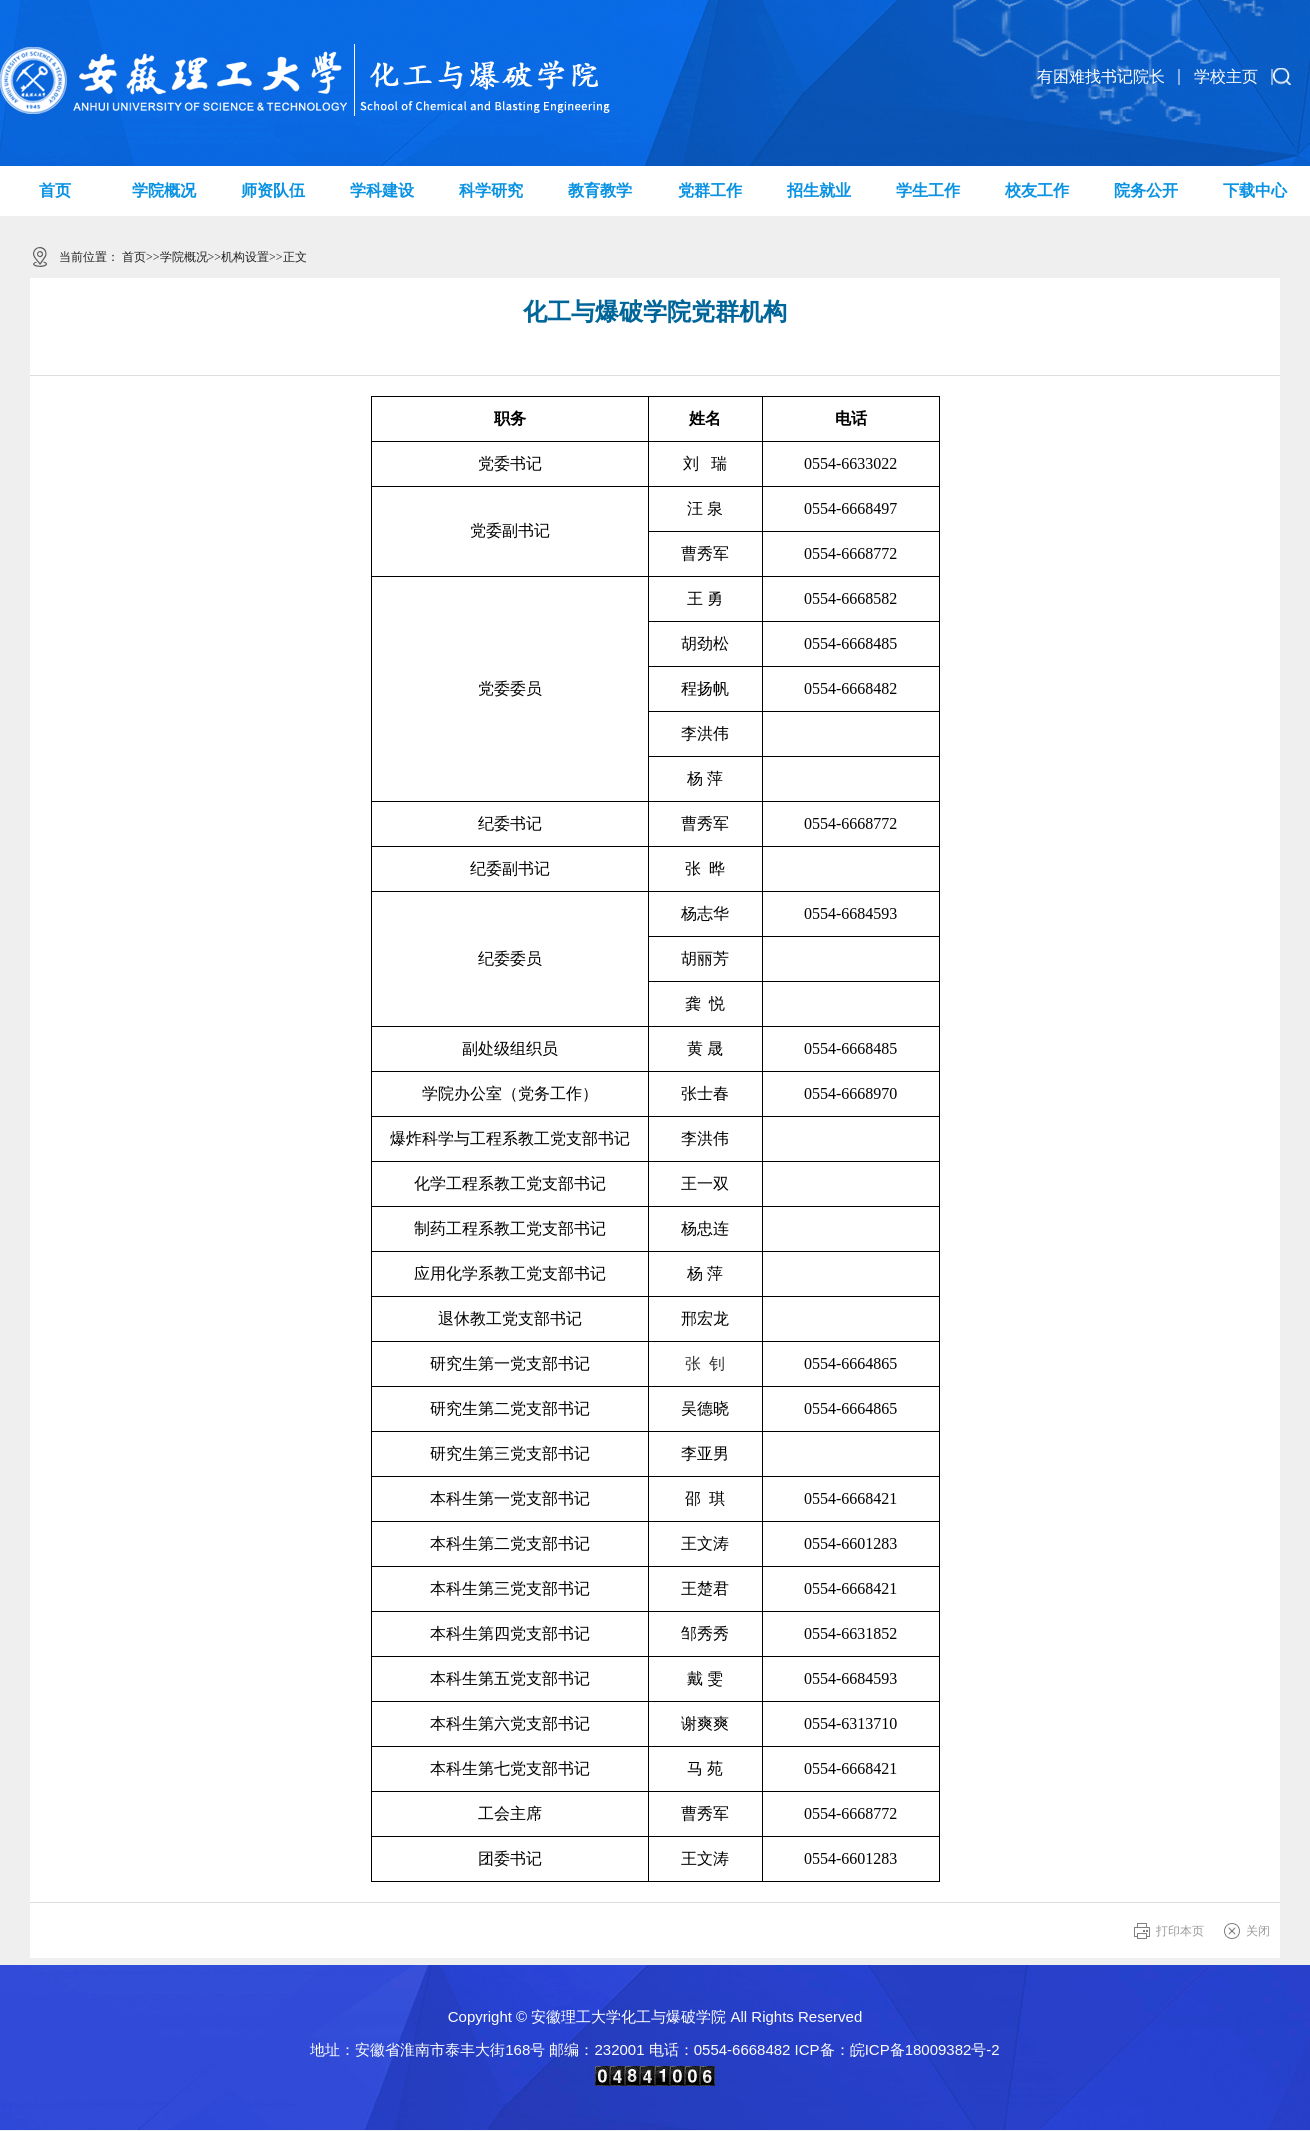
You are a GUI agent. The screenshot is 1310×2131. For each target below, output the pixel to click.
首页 (55, 190)
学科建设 (382, 190)
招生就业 (819, 190)
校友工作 (1037, 190)
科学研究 (491, 190)
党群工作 (710, 190)
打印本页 (1180, 1931)
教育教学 (600, 190)
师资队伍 (273, 190)
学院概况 (164, 190)
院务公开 (1146, 190)
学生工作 (928, 190)
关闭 (1258, 1931)
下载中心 (1255, 190)
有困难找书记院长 (1101, 76)
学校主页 (1226, 76)
